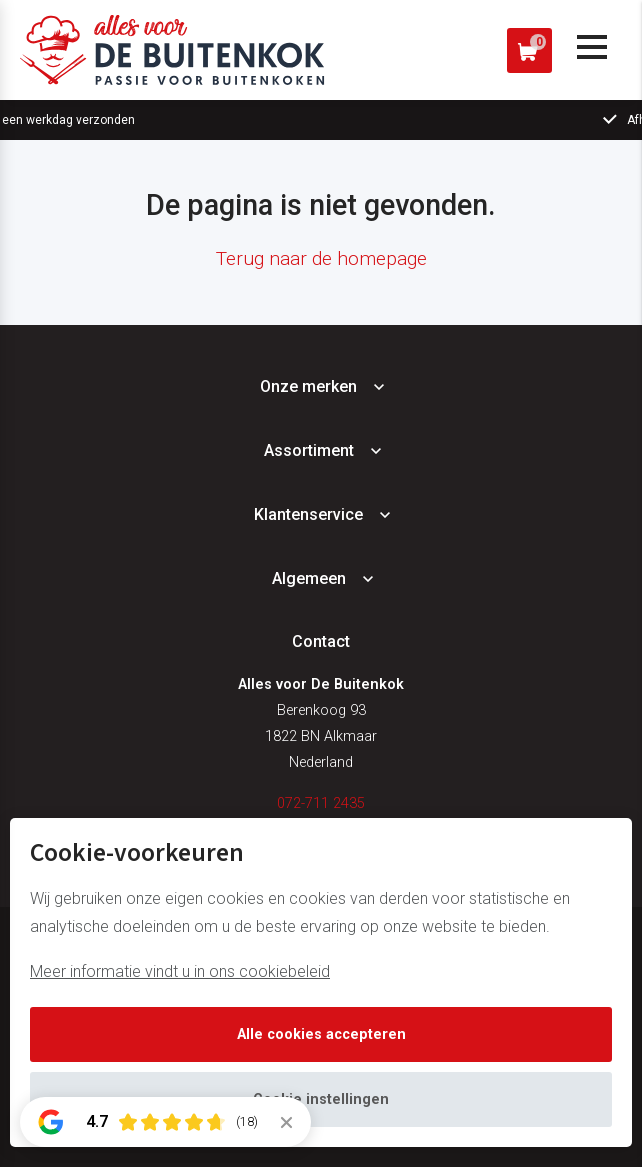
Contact (321, 641)
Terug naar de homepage (321, 258)
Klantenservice (308, 514)
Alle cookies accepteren (321, 1034)
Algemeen (309, 578)
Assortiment (309, 450)
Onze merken (308, 386)
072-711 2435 (321, 803)
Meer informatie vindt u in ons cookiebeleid (180, 971)
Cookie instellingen (321, 1099)
